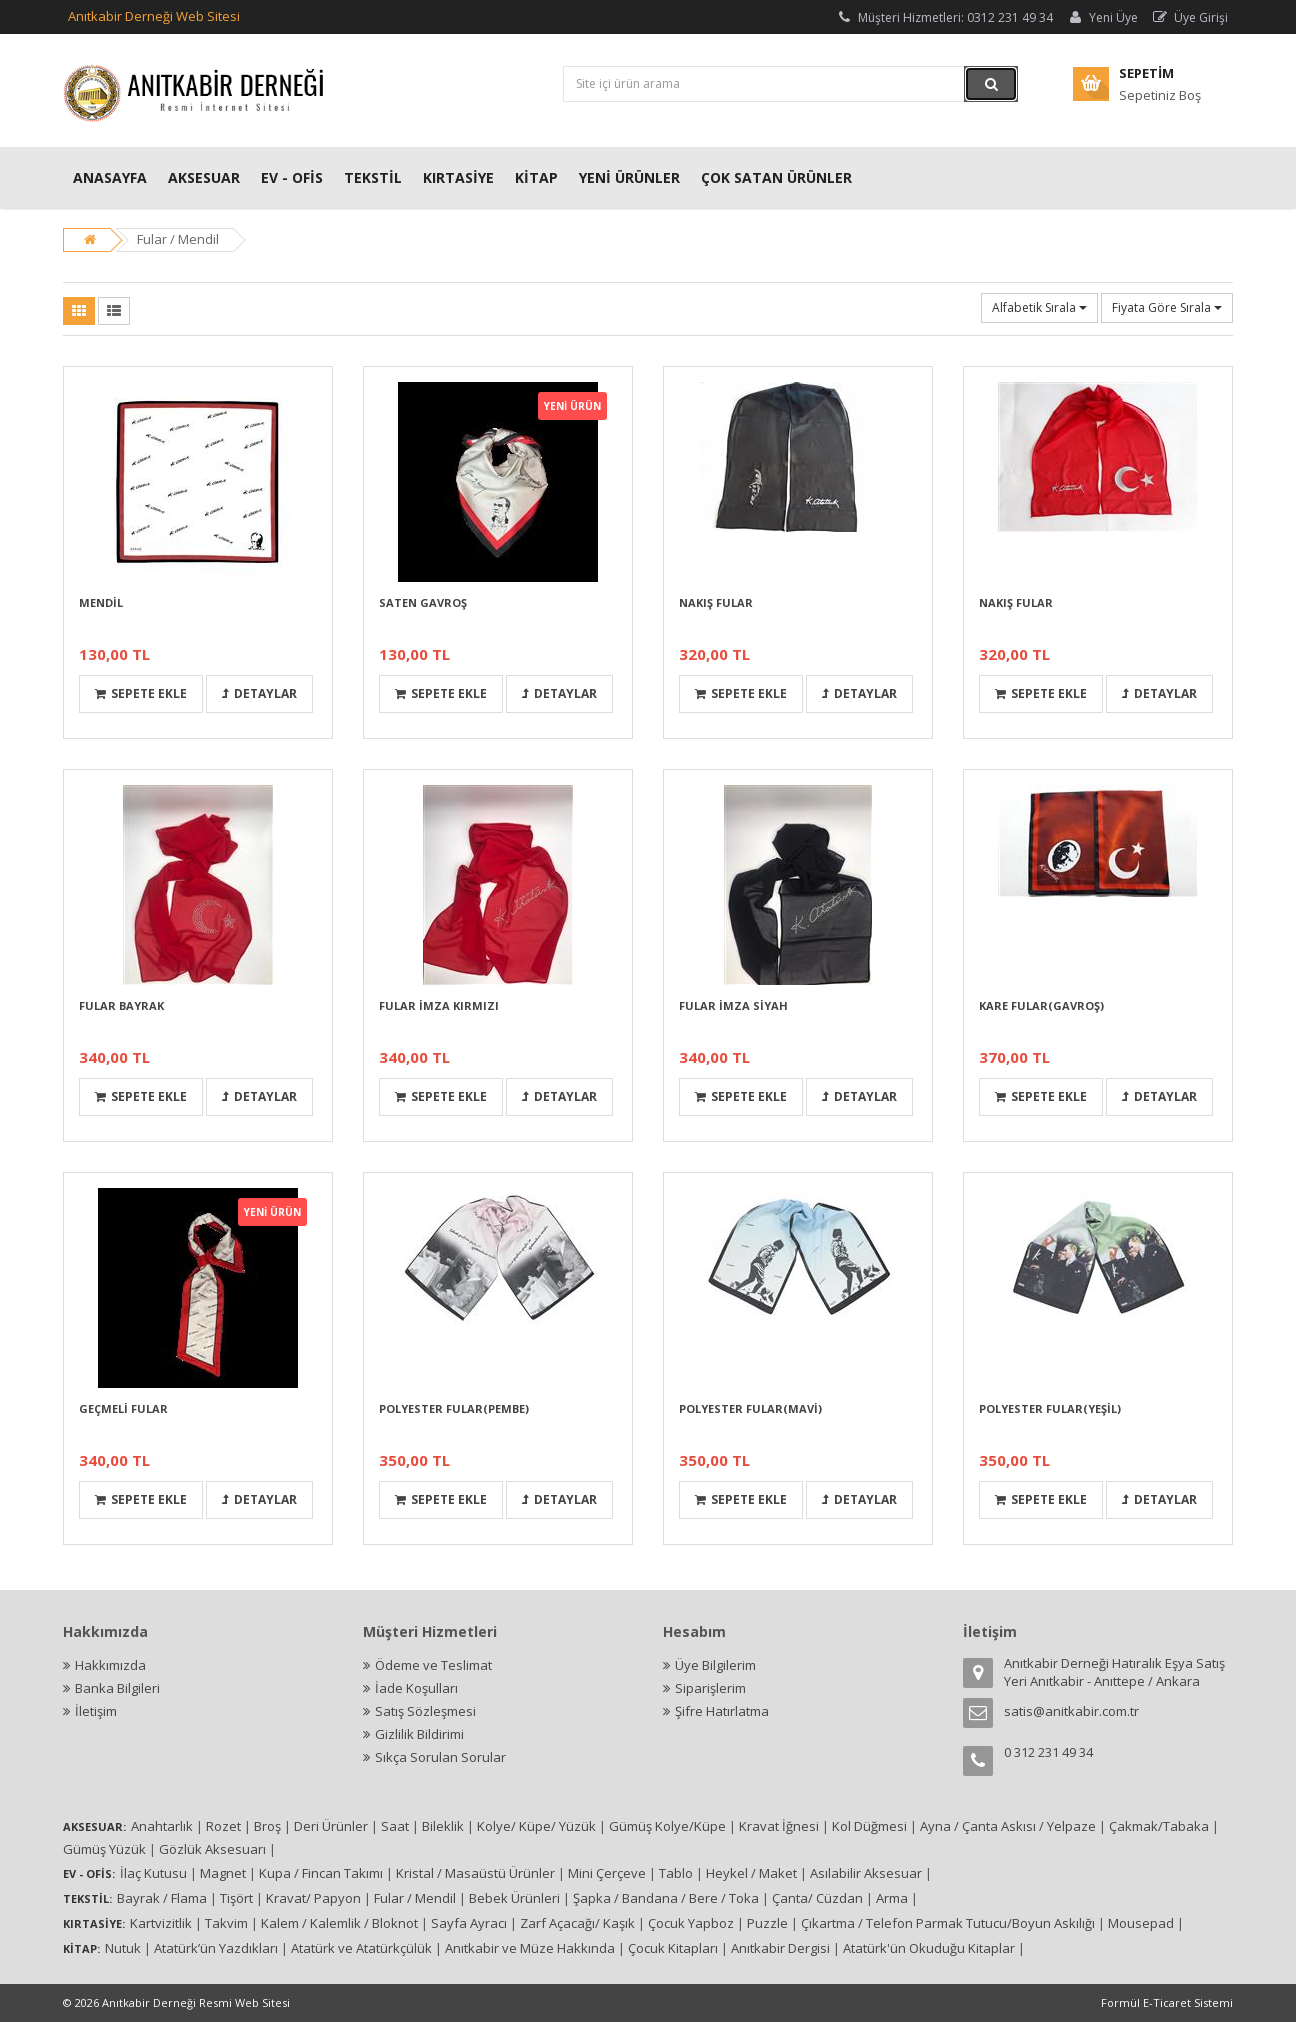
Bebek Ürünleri (514, 1898)
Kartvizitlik (161, 1923)
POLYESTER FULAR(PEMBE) (454, 1408)
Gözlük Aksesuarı (212, 1849)
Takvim (226, 1923)
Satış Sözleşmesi (425, 1711)
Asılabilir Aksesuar (866, 1873)
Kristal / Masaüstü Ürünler (475, 1873)
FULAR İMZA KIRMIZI (439, 1005)
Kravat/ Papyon (313, 1898)
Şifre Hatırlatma (722, 1711)
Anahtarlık (162, 1826)
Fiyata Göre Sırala (1167, 307)
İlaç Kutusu (153, 1873)
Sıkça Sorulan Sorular (440, 1757)
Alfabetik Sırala (1039, 307)
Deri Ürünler (331, 1826)
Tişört (236, 1898)
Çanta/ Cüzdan (817, 1898)
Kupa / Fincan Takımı (321, 1873)
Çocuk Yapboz (691, 1923)
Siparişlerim (710, 1688)
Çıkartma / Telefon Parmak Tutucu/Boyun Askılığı (948, 1923)
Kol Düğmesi (869, 1826)
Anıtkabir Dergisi (780, 1948)
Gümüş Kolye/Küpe (667, 1826)
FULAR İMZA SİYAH (733, 1005)
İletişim (96, 1711)
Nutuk (123, 1948)
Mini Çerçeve (607, 1873)
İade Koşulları (416, 1688)
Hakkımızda (110, 1665)
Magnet (223, 1873)
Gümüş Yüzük (104, 1849)
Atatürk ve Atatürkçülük (361, 1948)
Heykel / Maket (751, 1873)
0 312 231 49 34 (1048, 1752)
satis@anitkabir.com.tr (1071, 1711)
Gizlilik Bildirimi (419, 1734)
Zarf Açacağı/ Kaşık (577, 1923)
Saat (395, 1826)
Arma (892, 1898)
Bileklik (443, 1826)
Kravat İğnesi (779, 1826)
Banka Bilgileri (117, 1688)
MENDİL (101, 602)
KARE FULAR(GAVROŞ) (1041, 1005)
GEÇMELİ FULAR (123, 1408)
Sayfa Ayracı (469, 1923)
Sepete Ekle (141, 693)
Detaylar (259, 693)
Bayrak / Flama (162, 1898)
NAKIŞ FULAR (716, 602)
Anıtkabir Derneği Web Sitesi (154, 16)
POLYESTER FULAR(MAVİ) (750, 1408)
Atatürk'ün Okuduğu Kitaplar (929, 1948)
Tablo (676, 1873)
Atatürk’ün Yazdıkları (216, 1948)
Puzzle (767, 1923)
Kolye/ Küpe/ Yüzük (536, 1826)
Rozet (223, 1826)
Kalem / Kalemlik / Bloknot (339, 1923)
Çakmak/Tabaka (1159, 1826)
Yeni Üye (1102, 17)
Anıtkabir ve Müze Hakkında (530, 1948)
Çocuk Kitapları (673, 1948)
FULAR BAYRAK (121, 1005)
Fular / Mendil (178, 239)
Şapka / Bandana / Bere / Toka (666, 1898)
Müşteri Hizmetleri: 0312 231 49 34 (944, 17)
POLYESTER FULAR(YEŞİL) (1050, 1408)
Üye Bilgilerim (715, 1665)
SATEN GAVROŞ (423, 602)
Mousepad (1141, 1923)
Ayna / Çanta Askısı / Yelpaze (1008, 1826)
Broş (267, 1826)
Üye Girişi (1189, 17)
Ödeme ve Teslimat (433, 1665)
